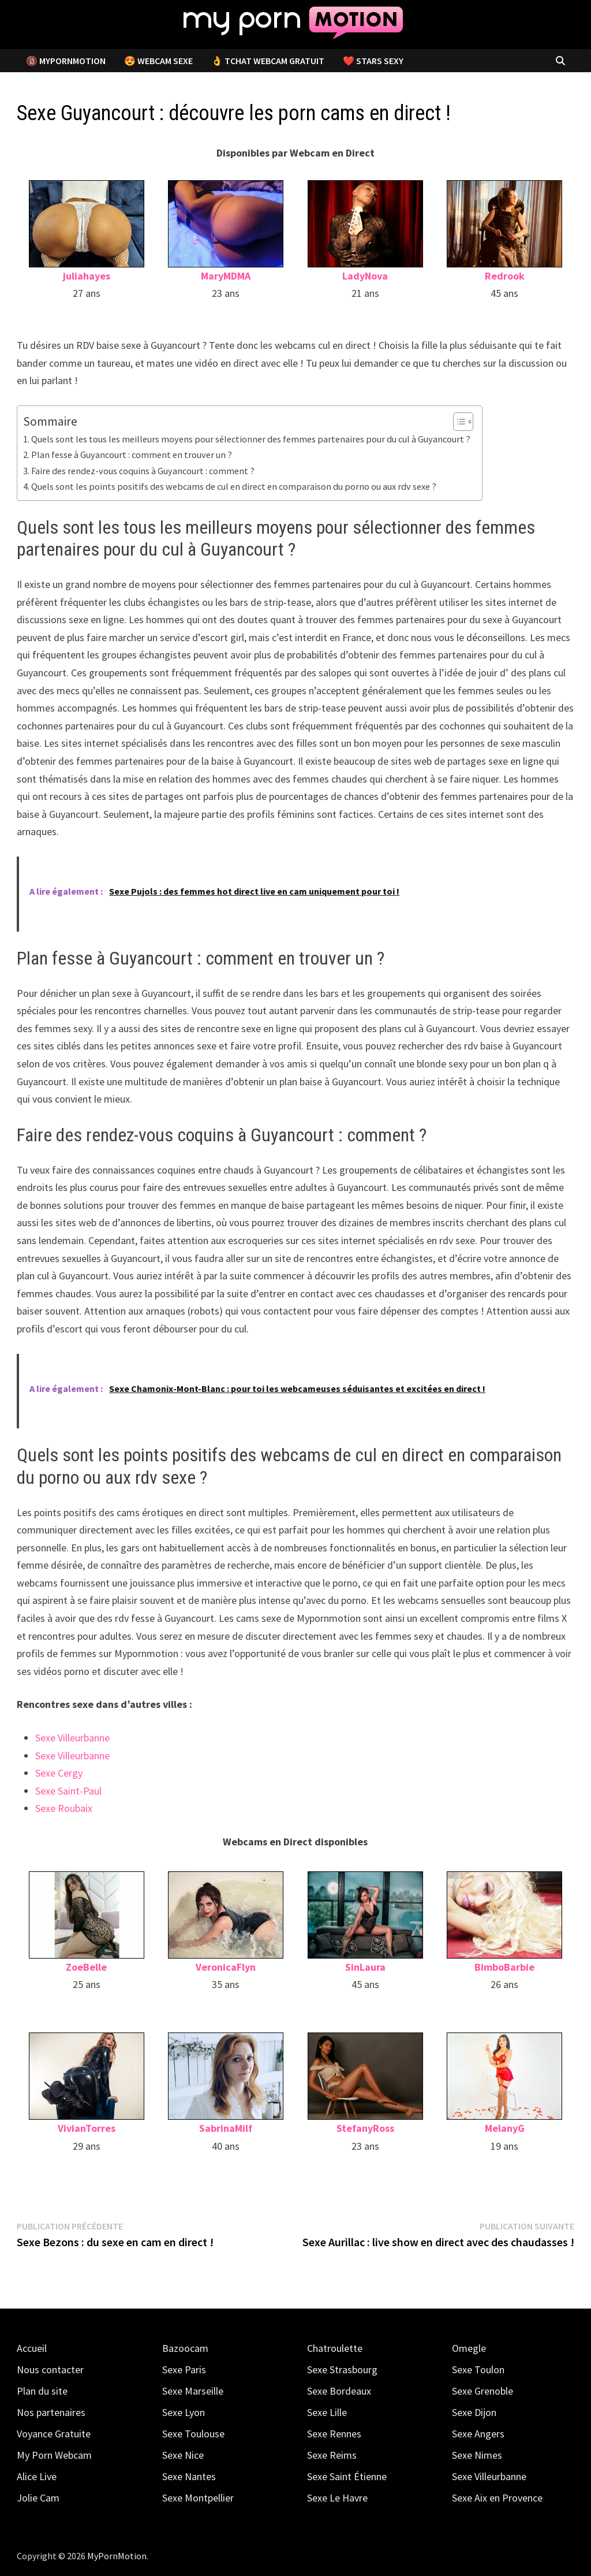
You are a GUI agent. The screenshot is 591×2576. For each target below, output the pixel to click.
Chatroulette (334, 2348)
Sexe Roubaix (63, 1808)
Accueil (32, 2348)
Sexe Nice (183, 2455)
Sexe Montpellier (198, 2497)
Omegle (469, 2348)
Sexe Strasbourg (342, 2369)
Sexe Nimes (477, 2455)
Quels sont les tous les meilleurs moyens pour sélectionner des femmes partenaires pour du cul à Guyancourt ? (250, 439)
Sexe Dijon (474, 2412)
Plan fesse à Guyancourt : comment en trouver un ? (131, 454)
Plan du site (42, 2391)
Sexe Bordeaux (339, 2391)
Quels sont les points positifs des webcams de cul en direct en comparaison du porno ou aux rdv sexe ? (233, 486)
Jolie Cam (38, 2497)
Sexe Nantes (189, 2476)
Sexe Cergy (59, 1773)
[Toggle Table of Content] (457, 421)
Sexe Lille (327, 2412)
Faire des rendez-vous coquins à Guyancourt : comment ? (143, 471)
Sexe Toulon (478, 2369)
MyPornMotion (117, 2556)
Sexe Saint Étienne (347, 2476)
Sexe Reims (332, 2455)
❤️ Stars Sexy (373, 60)
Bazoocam (185, 2348)
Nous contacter (50, 2369)
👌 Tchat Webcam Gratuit (267, 60)
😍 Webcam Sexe (158, 60)
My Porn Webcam (54, 2455)
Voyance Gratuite (54, 2433)
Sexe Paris (184, 2369)
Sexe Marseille (192, 2391)
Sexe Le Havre (337, 2497)
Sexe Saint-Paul (68, 1790)
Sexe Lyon (183, 2412)
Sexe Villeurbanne (72, 1737)
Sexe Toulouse (193, 2433)
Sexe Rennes (334, 2433)
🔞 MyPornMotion (66, 60)
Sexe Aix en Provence (497, 2497)
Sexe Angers (478, 2433)
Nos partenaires (51, 2412)
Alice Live (37, 2476)
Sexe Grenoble (482, 2391)
